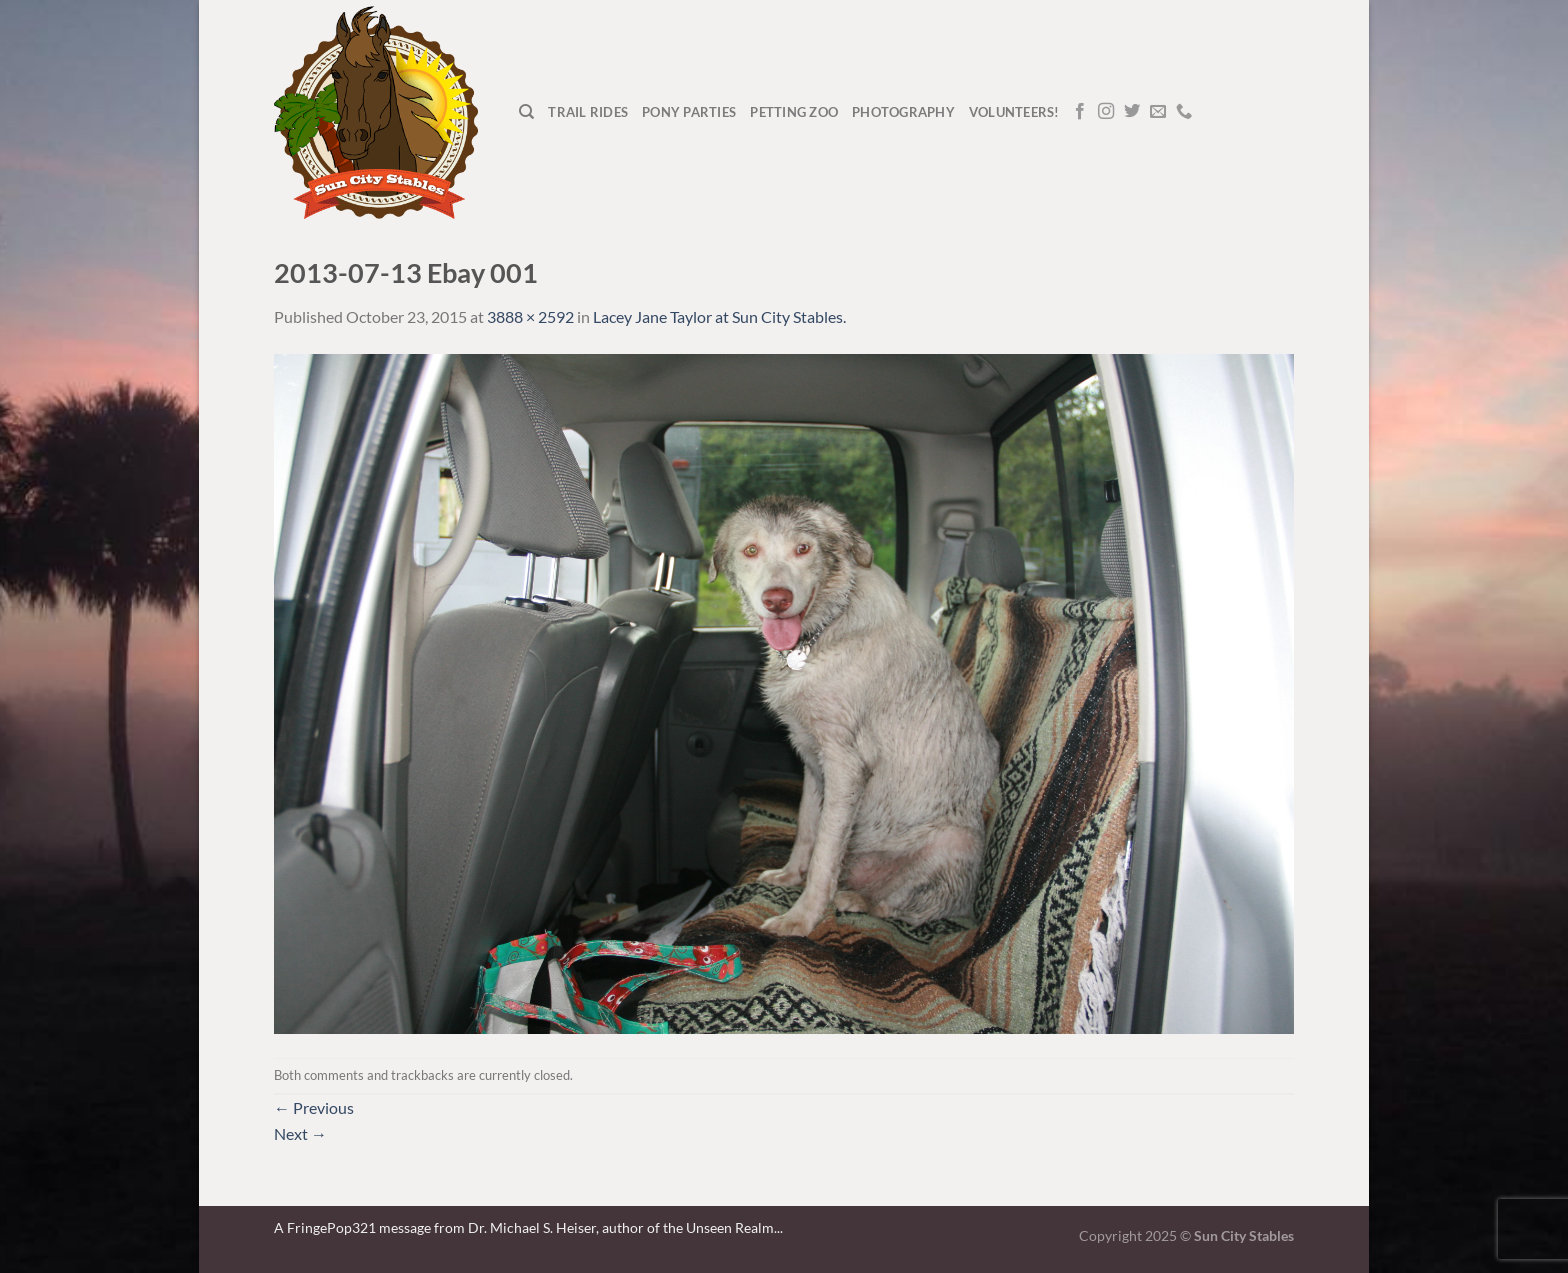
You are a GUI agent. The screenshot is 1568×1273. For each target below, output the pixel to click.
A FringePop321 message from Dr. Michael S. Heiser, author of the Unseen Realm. (525, 1227)
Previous (314, 1107)
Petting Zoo (794, 112)
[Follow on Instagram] (1106, 112)
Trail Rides (588, 112)
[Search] (526, 112)
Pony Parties (689, 112)
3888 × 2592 (530, 316)
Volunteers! (1014, 112)
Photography (903, 112)
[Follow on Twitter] (1132, 112)
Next (300, 1133)
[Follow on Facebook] (1080, 112)
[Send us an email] (1158, 112)
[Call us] (1184, 112)
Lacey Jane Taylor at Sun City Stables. (719, 316)
